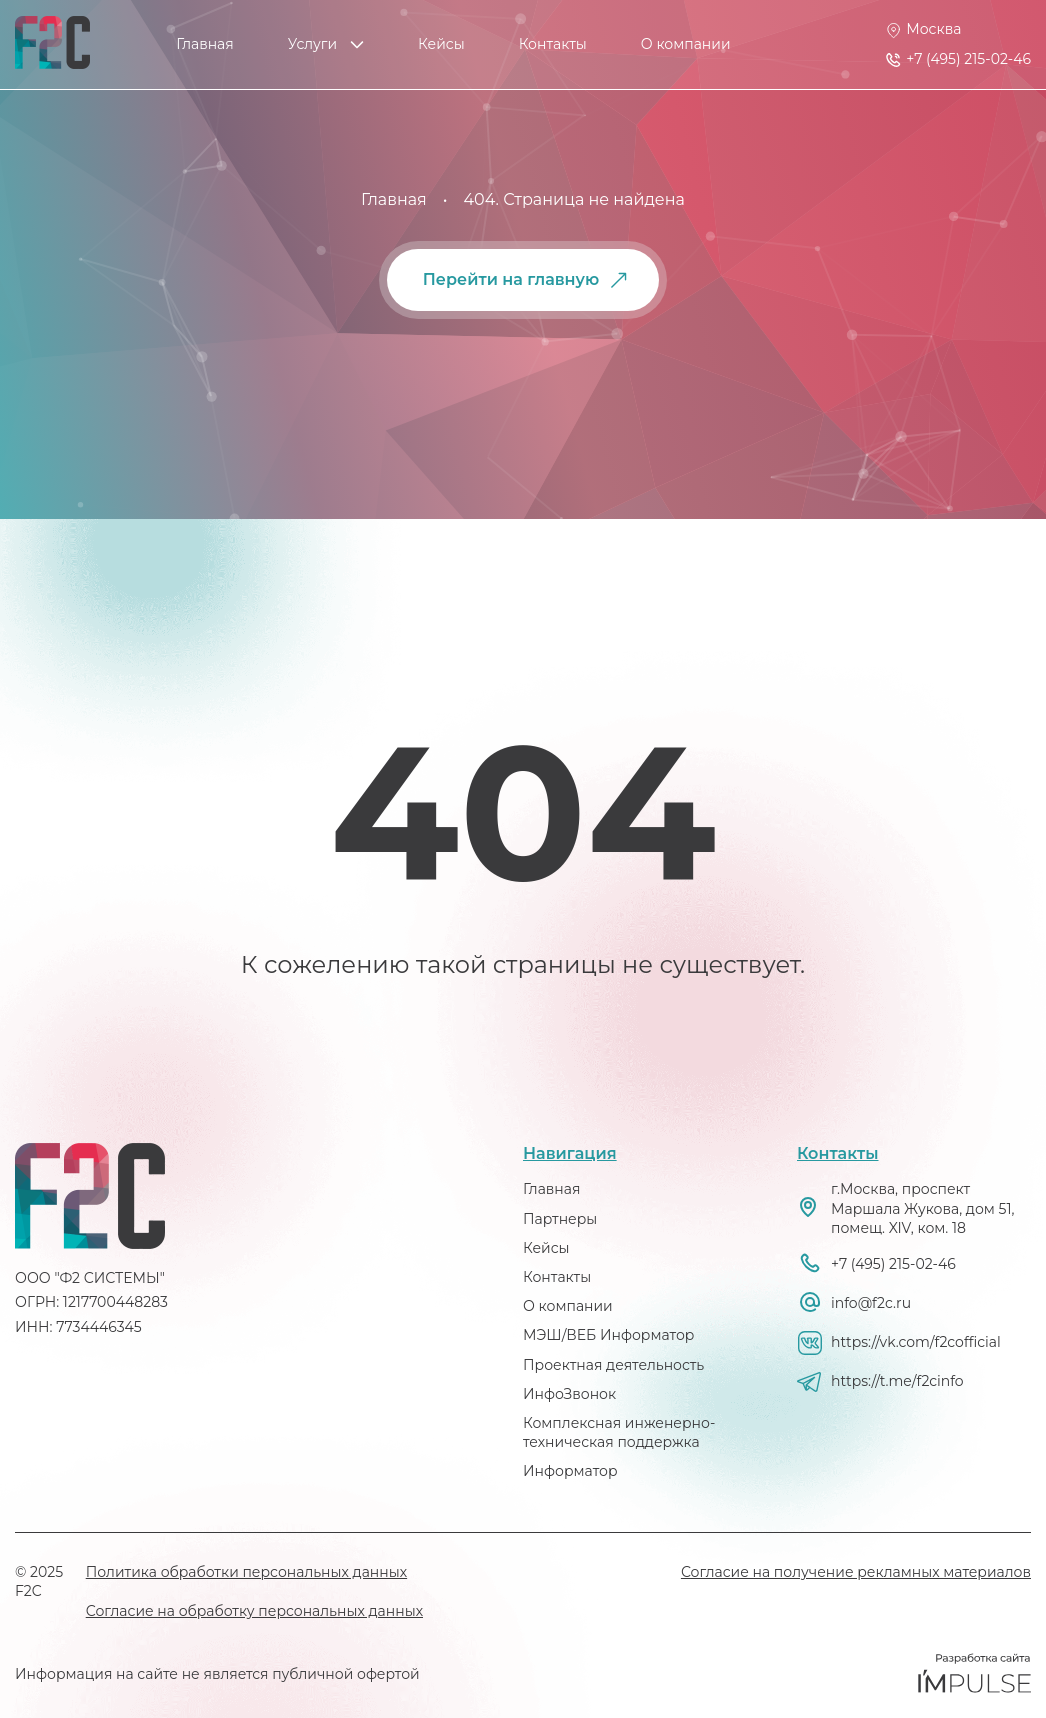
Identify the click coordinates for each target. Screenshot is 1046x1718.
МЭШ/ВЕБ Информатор (608, 1335)
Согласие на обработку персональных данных (254, 1611)
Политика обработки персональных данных (246, 1572)
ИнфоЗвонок (569, 1394)
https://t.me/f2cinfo (897, 1381)
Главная (204, 44)
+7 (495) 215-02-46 (893, 1264)
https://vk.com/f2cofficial (916, 1342)
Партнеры (560, 1219)
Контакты (553, 44)
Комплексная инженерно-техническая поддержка (619, 1432)
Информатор (570, 1471)
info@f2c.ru (871, 1303)
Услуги (312, 44)
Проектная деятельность (613, 1365)
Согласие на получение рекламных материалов (856, 1572)
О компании (686, 44)
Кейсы (441, 44)
